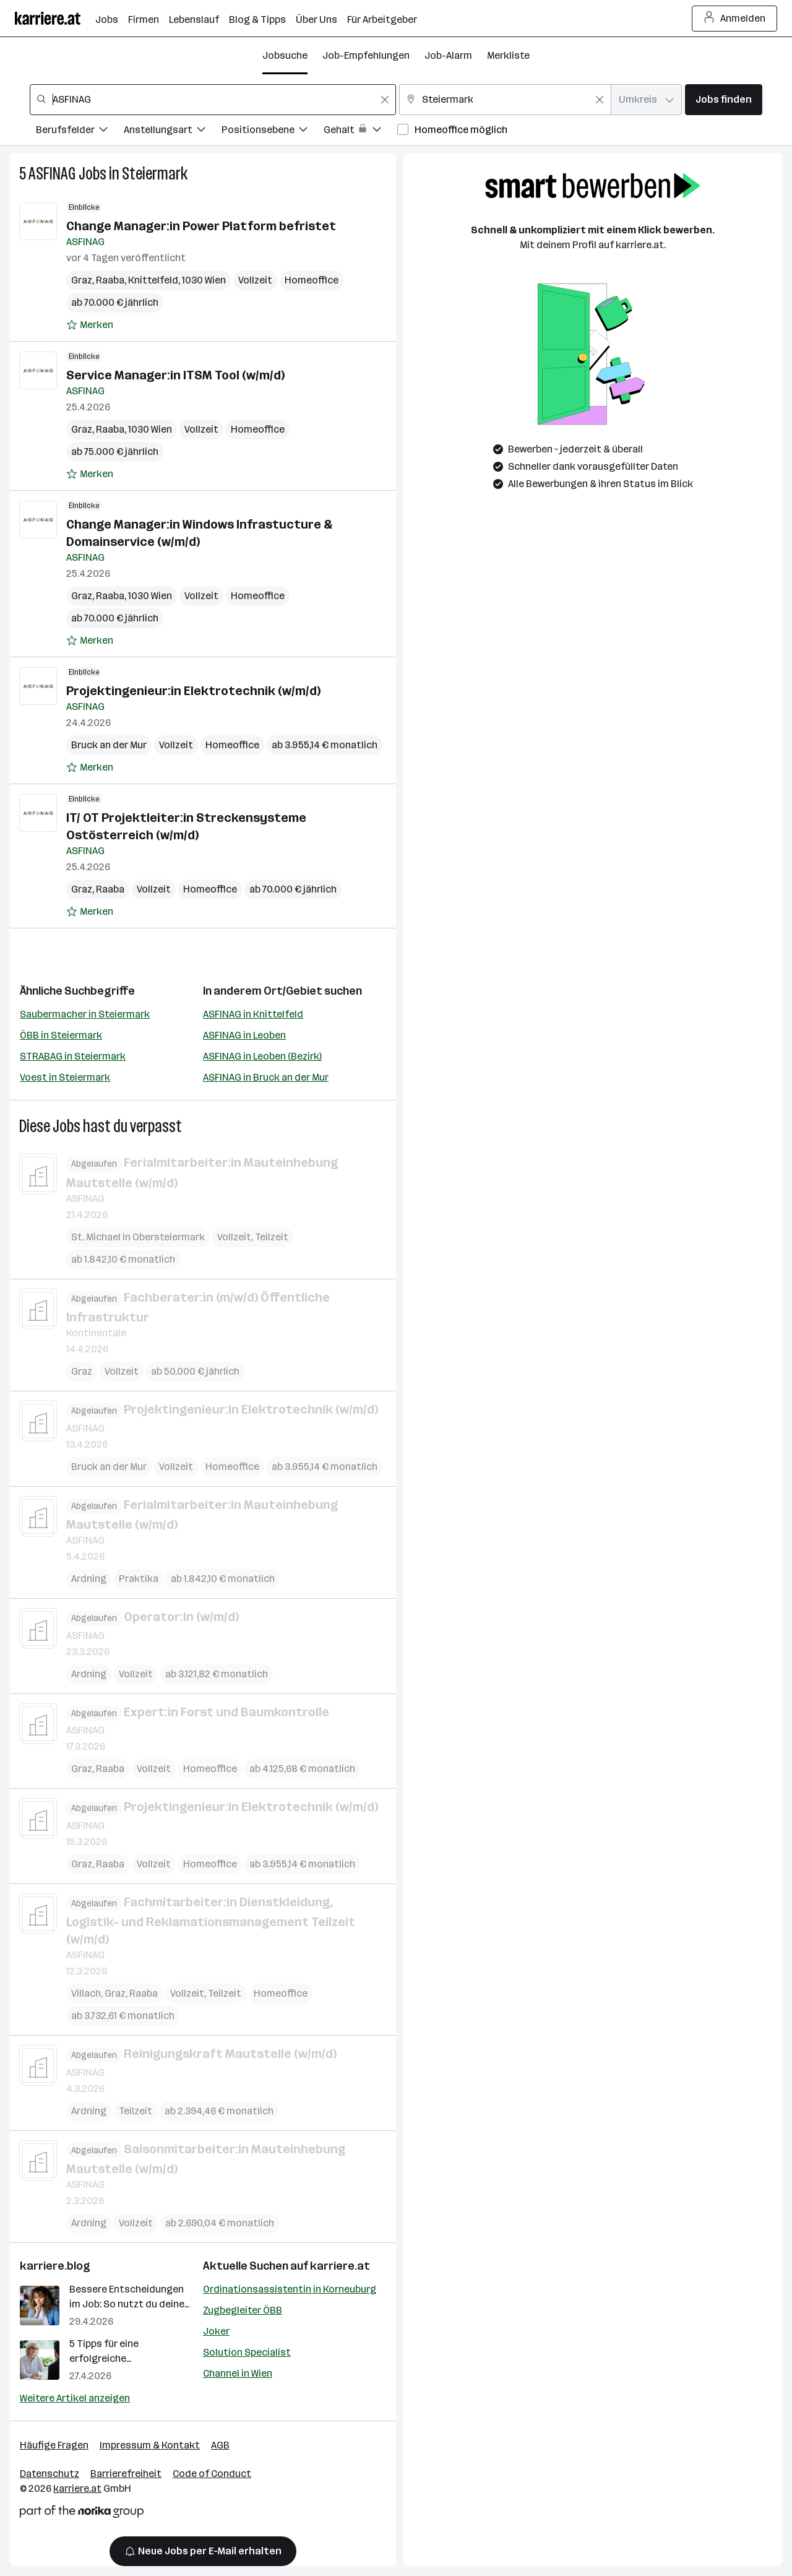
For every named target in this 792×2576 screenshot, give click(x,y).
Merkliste (508, 55)
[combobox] (213, 99)
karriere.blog (55, 2266)
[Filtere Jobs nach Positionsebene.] (273, 131)
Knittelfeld (153, 280)
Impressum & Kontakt (150, 2445)
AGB (220, 2445)
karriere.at (340, 2266)
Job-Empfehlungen (366, 55)
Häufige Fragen (54, 2445)
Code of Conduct (212, 2473)
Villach (86, 1993)
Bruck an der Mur (109, 745)
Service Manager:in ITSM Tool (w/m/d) (175, 375)
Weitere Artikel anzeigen (75, 2398)
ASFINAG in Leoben (244, 1035)
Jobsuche (285, 55)
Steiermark (154, 173)
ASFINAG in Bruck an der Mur (266, 1077)
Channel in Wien (237, 2373)
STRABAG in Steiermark (73, 1056)
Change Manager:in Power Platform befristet (201, 225)
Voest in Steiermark (65, 1077)
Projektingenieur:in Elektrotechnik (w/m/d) (193, 690)
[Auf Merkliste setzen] (89, 325)
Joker (216, 2331)
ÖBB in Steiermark (61, 1035)
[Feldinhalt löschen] (385, 99)
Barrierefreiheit (125, 2473)
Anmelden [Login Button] (734, 18)
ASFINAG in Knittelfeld (253, 1014)
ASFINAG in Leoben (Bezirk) (262, 1056)
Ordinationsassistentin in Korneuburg (289, 2289)
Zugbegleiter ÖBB (242, 2310)
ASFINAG (52, 173)
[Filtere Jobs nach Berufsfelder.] (80, 131)
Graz (81, 280)
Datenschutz (49, 2473)
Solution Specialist (247, 2352)
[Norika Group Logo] (82, 2513)
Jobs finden (723, 99)
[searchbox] (213, 99)
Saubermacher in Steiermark (85, 1014)
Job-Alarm (448, 55)
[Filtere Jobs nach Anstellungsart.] (173, 131)
